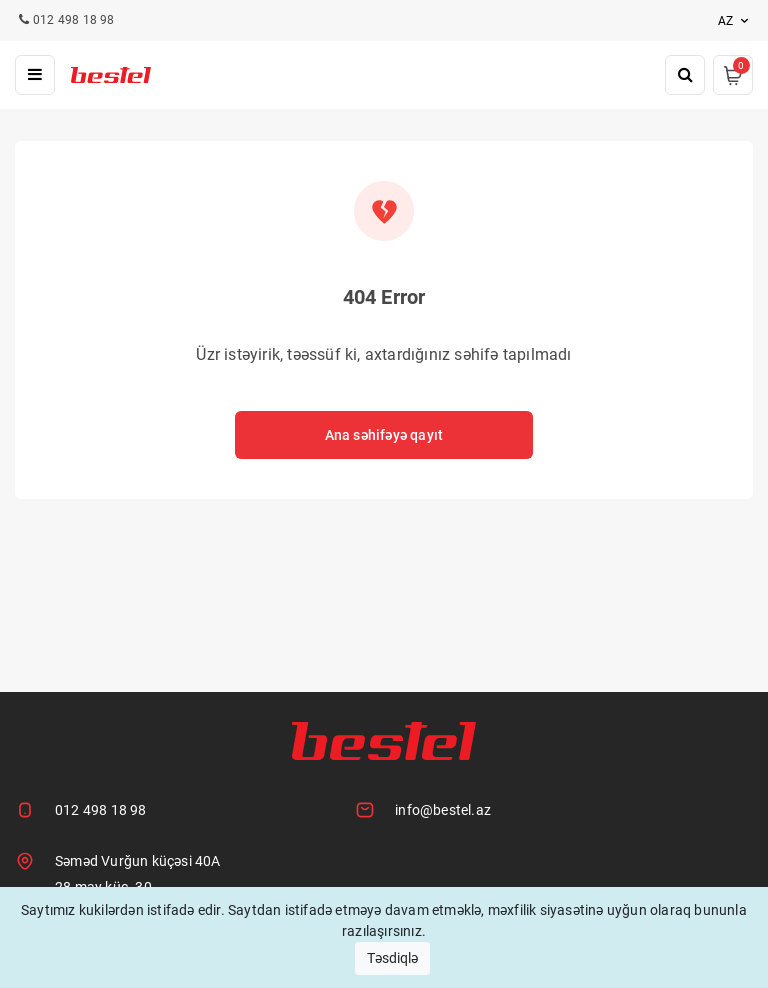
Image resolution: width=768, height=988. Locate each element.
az (735, 21)
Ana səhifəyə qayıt (384, 435)
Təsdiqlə (392, 958)
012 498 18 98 (101, 810)
